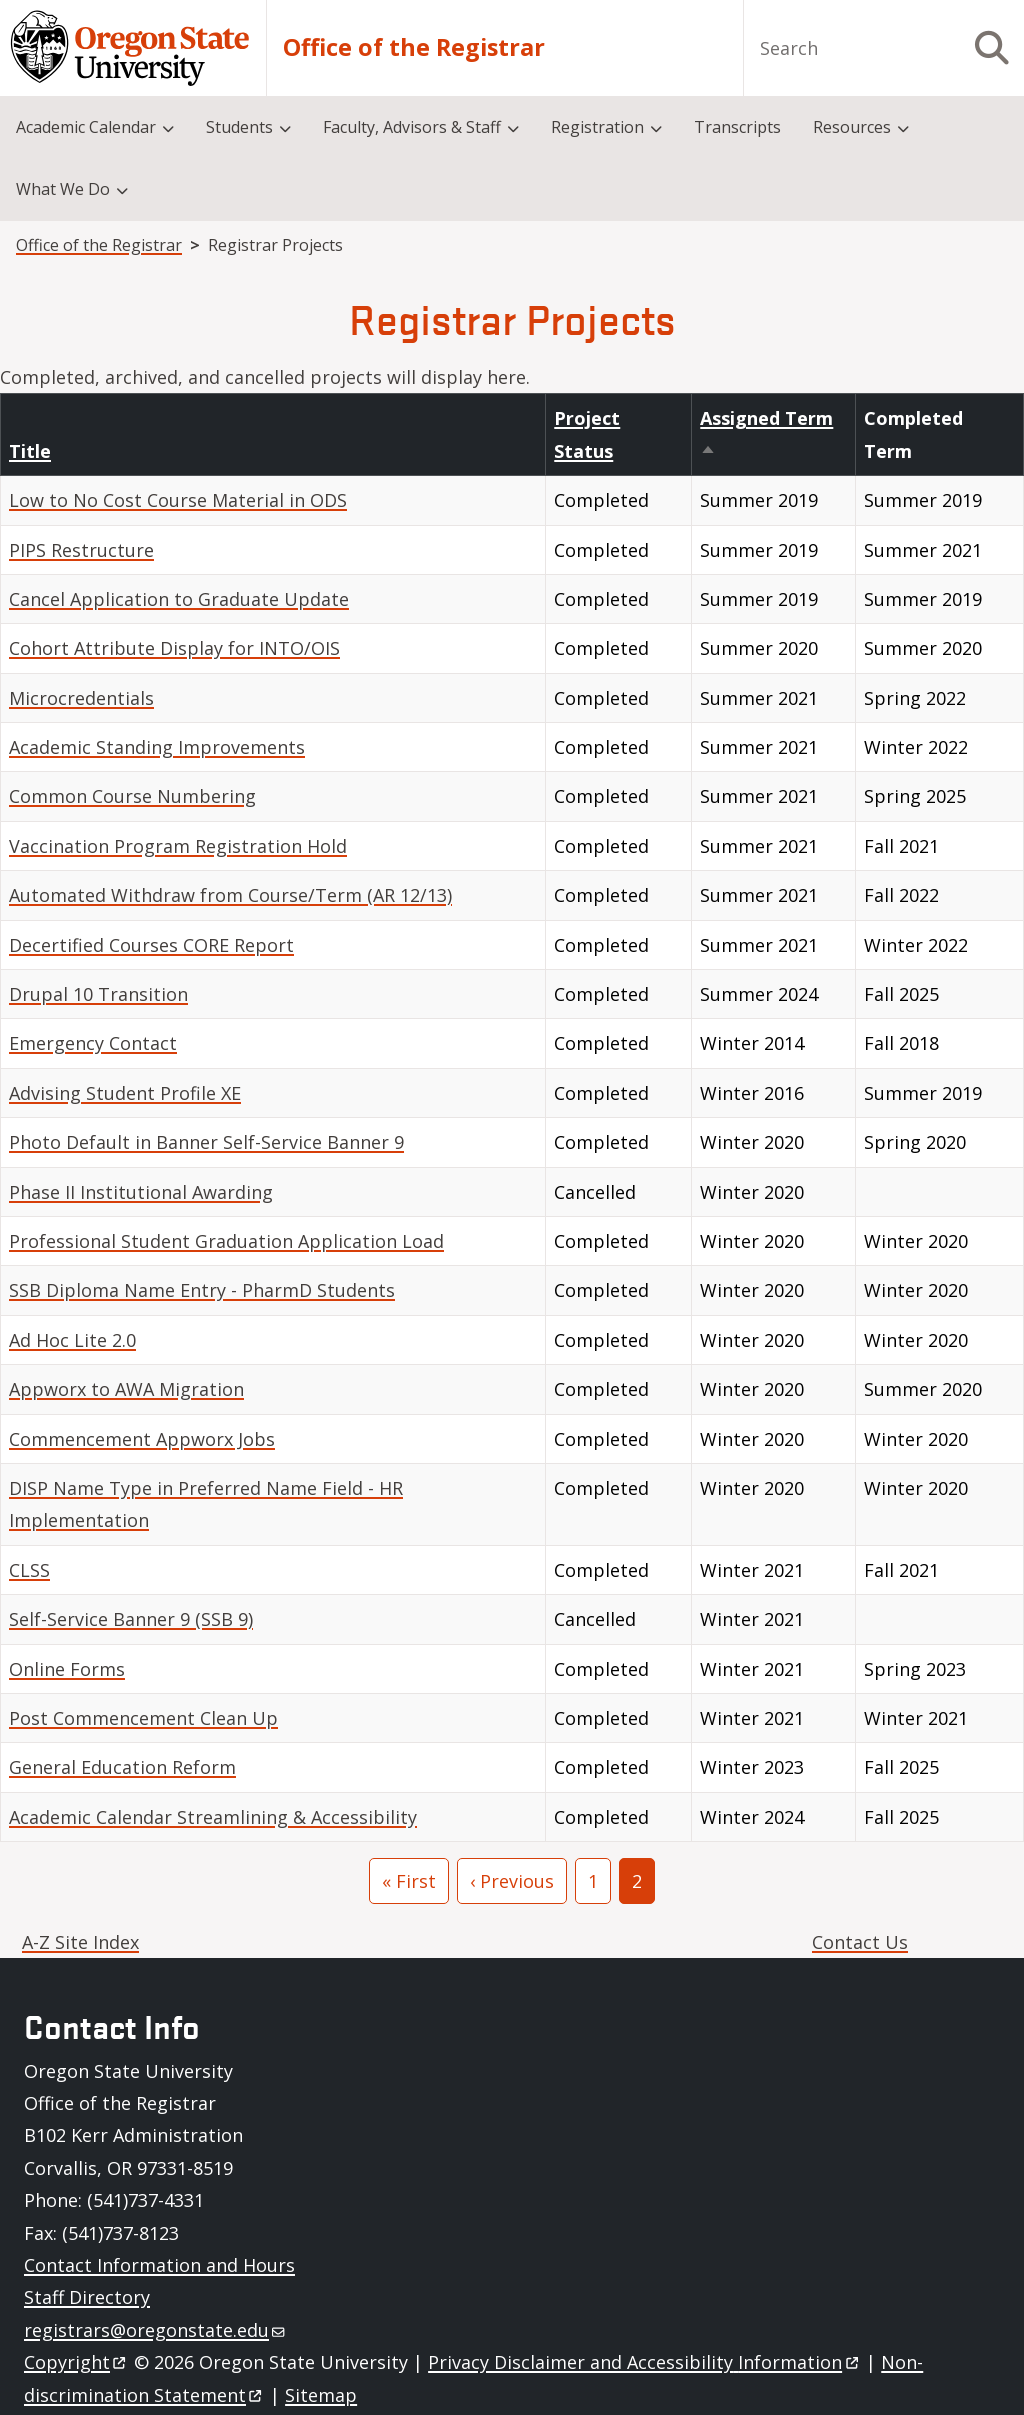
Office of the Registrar (414, 47)
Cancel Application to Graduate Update (179, 599)
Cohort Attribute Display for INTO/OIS (174, 648)
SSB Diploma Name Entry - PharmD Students (202, 1290)
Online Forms (67, 1669)
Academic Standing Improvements (157, 747)
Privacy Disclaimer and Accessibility (644, 2362)
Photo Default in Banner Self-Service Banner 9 (206, 1142)
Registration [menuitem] (597, 127)
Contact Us (860, 1942)
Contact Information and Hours (159, 2265)
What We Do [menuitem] (63, 189)
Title (30, 451)
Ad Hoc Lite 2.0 (72, 1340)
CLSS (29, 1570)
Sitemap (321, 2395)
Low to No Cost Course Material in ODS (178, 500)
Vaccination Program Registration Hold (178, 846)
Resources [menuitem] (852, 127)
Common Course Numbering (132, 796)
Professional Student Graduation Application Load (226, 1241)
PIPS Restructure (81, 550)
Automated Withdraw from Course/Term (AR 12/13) (230, 895)
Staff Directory (87, 2297)
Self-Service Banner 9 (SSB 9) (131, 1619)
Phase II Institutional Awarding (141, 1192)
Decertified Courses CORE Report (151, 945)
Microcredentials (81, 698)
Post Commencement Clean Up (143, 1718)
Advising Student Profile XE (125, 1093)
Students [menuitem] (239, 127)
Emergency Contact (93, 1043)
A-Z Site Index (80, 1942)
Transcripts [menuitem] (737, 127)
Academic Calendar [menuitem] (86, 127)
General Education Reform (122, 1767)
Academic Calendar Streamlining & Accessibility (213, 1817)
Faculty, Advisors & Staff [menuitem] (412, 127)
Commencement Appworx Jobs (142, 1439)
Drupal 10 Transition (98, 994)
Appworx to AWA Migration (126, 1389)
